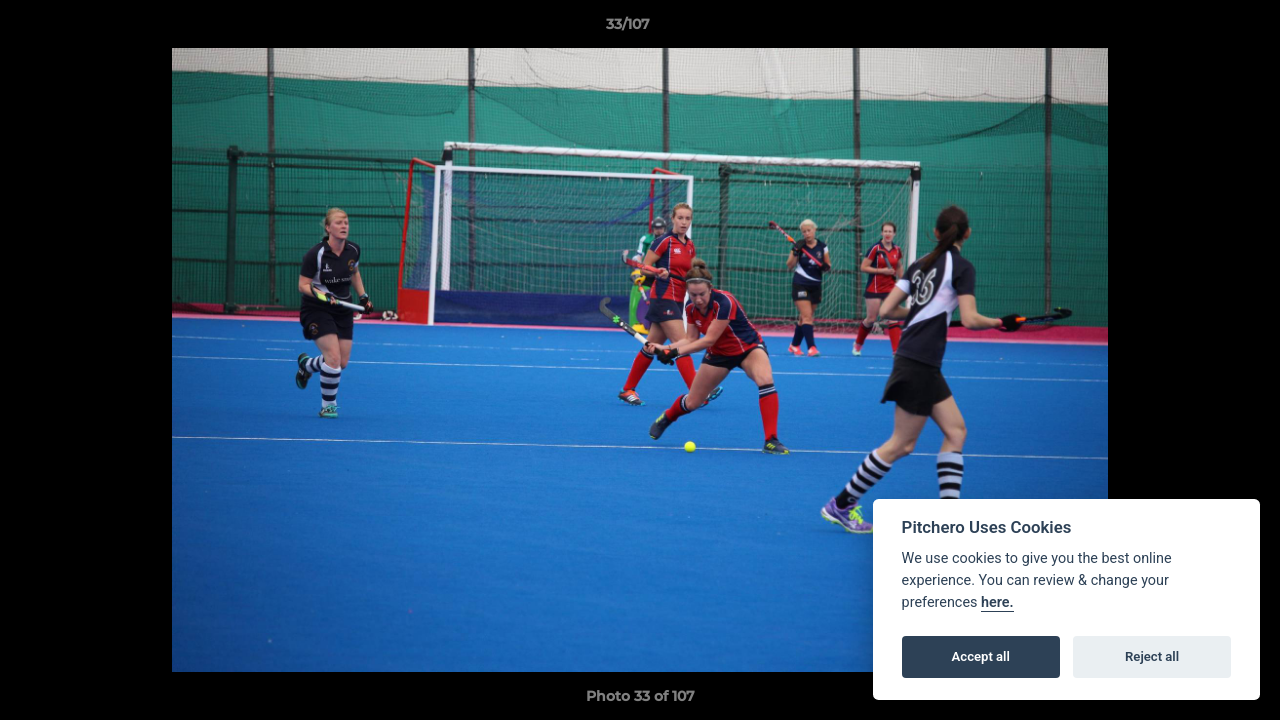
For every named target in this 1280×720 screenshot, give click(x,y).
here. (997, 602)
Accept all (981, 656)
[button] (1196, 29)
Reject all (1152, 656)
